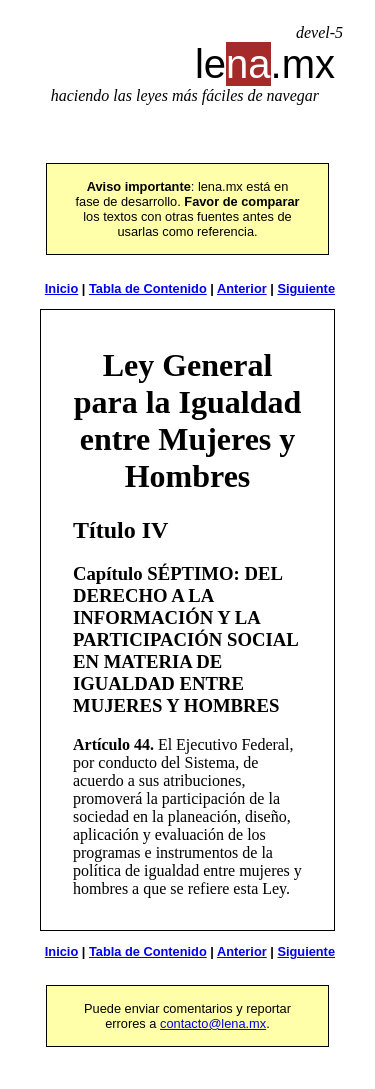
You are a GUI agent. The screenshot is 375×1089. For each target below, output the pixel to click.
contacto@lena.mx (213, 1023)
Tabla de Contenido (148, 288)
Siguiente (306, 288)
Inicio (61, 288)
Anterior (242, 288)
